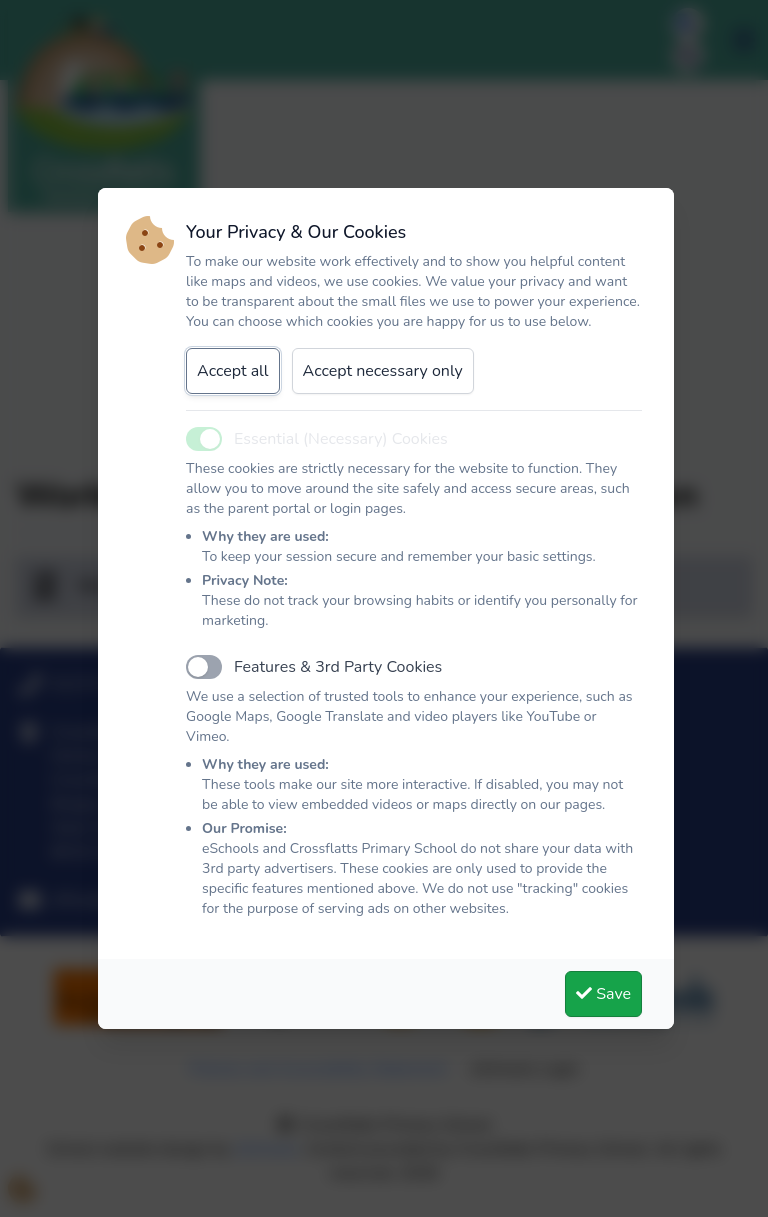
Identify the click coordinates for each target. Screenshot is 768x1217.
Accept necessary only (383, 371)
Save (603, 994)
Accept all (233, 371)
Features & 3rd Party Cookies (338, 667)
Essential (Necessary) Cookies (341, 439)
